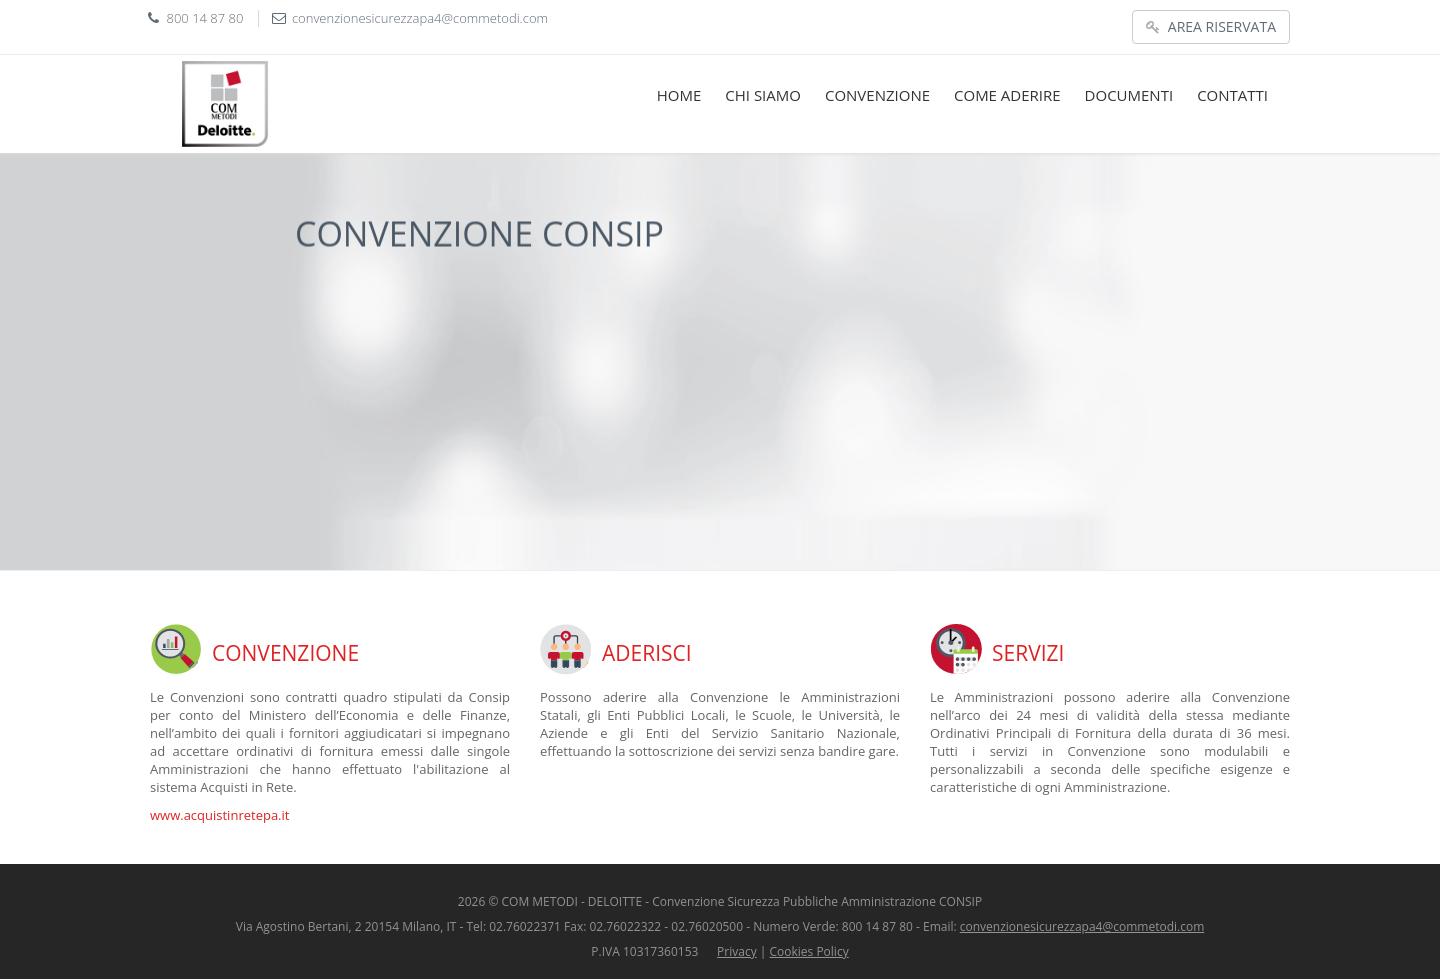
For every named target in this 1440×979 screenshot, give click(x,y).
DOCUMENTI (1129, 95)
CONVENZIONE (877, 95)
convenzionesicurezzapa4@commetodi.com (420, 18)
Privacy (737, 951)
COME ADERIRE (1007, 95)
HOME (679, 95)
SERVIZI (1028, 653)
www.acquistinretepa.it (219, 815)
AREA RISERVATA (1211, 26)
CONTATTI (1232, 95)
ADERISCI (647, 653)
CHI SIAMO (763, 95)
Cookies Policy (809, 951)
